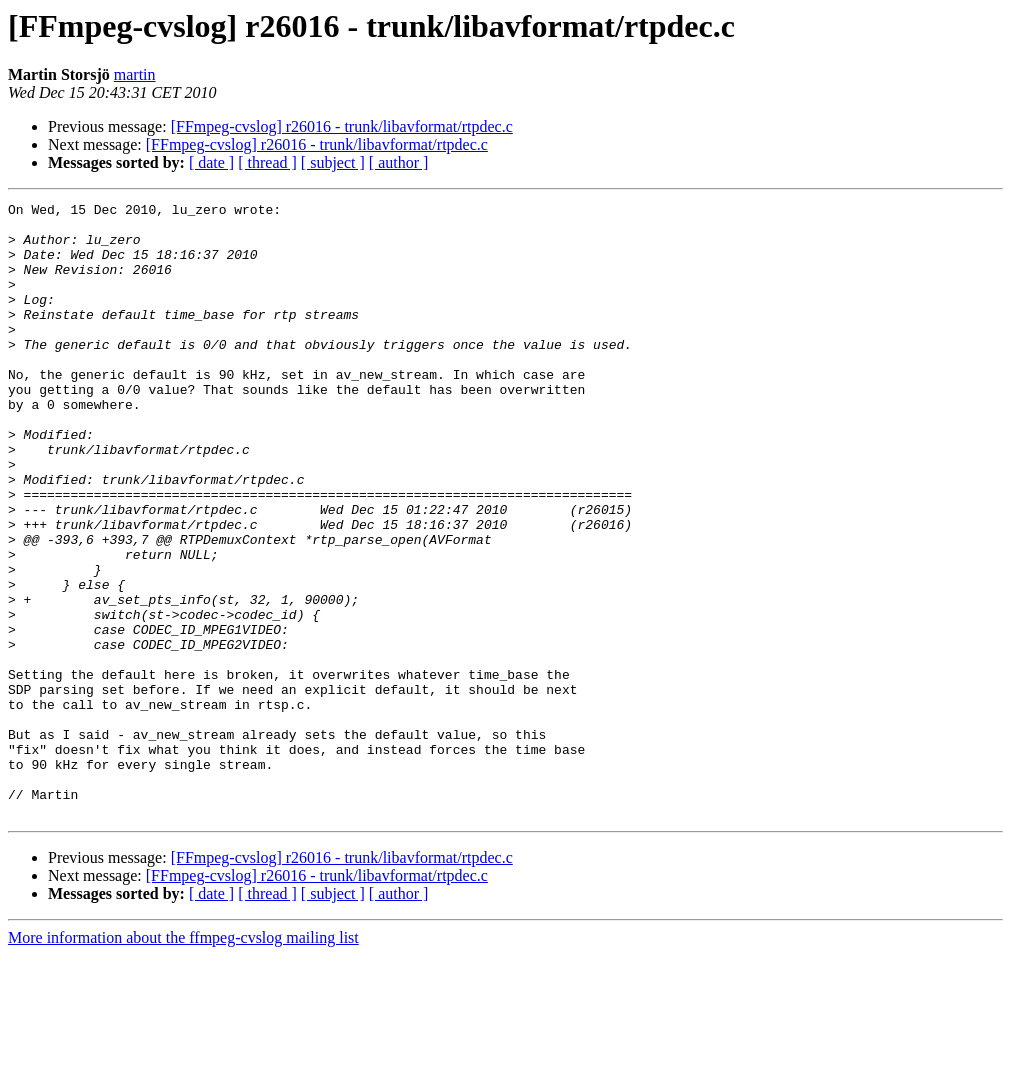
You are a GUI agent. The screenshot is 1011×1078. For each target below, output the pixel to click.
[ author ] (399, 162)
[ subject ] (333, 162)
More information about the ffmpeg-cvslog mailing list (183, 1060)
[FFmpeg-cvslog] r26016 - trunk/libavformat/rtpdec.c (342, 126)
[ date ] (211, 162)
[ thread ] (267, 162)
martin (135, 74)
